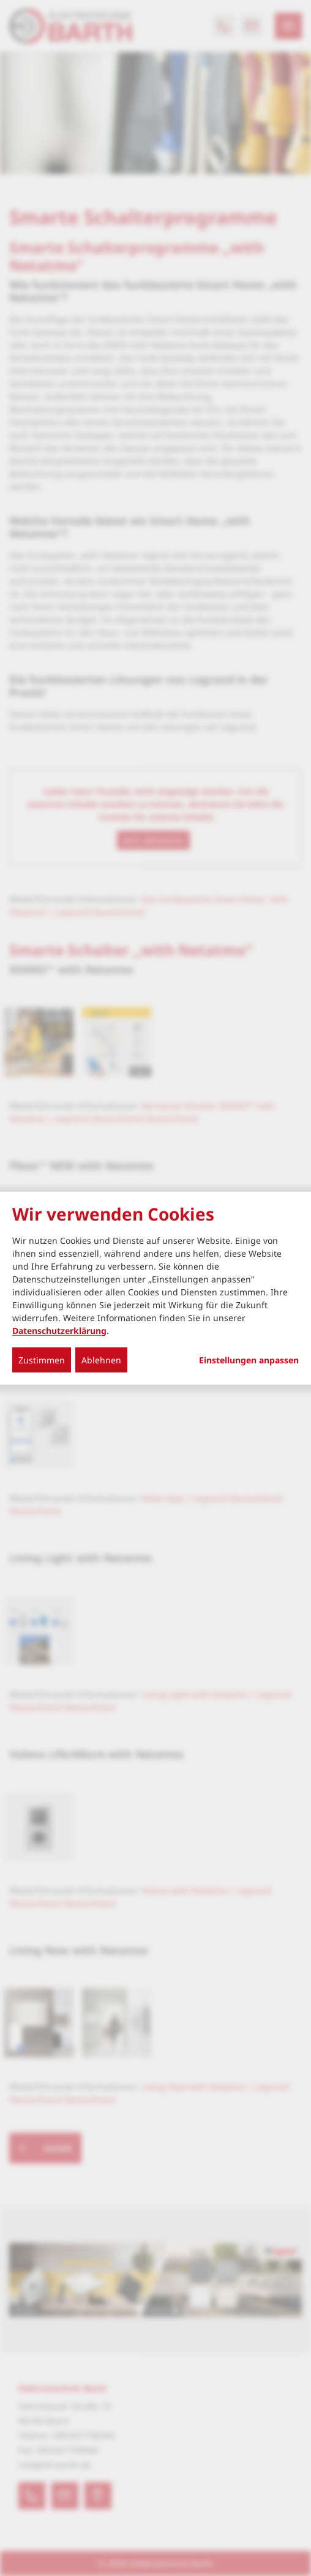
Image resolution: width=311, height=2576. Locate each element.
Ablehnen (101, 1359)
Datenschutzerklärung (59, 1330)
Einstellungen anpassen (249, 1360)
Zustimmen (41, 1359)
